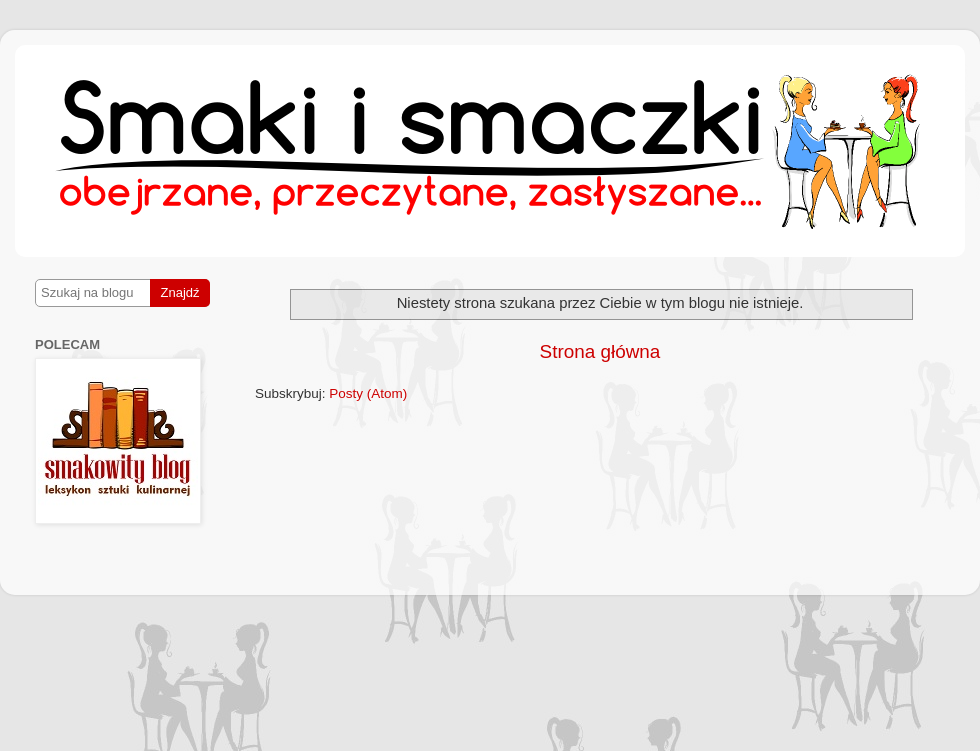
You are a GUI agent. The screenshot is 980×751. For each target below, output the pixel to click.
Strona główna (600, 351)
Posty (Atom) (368, 393)
